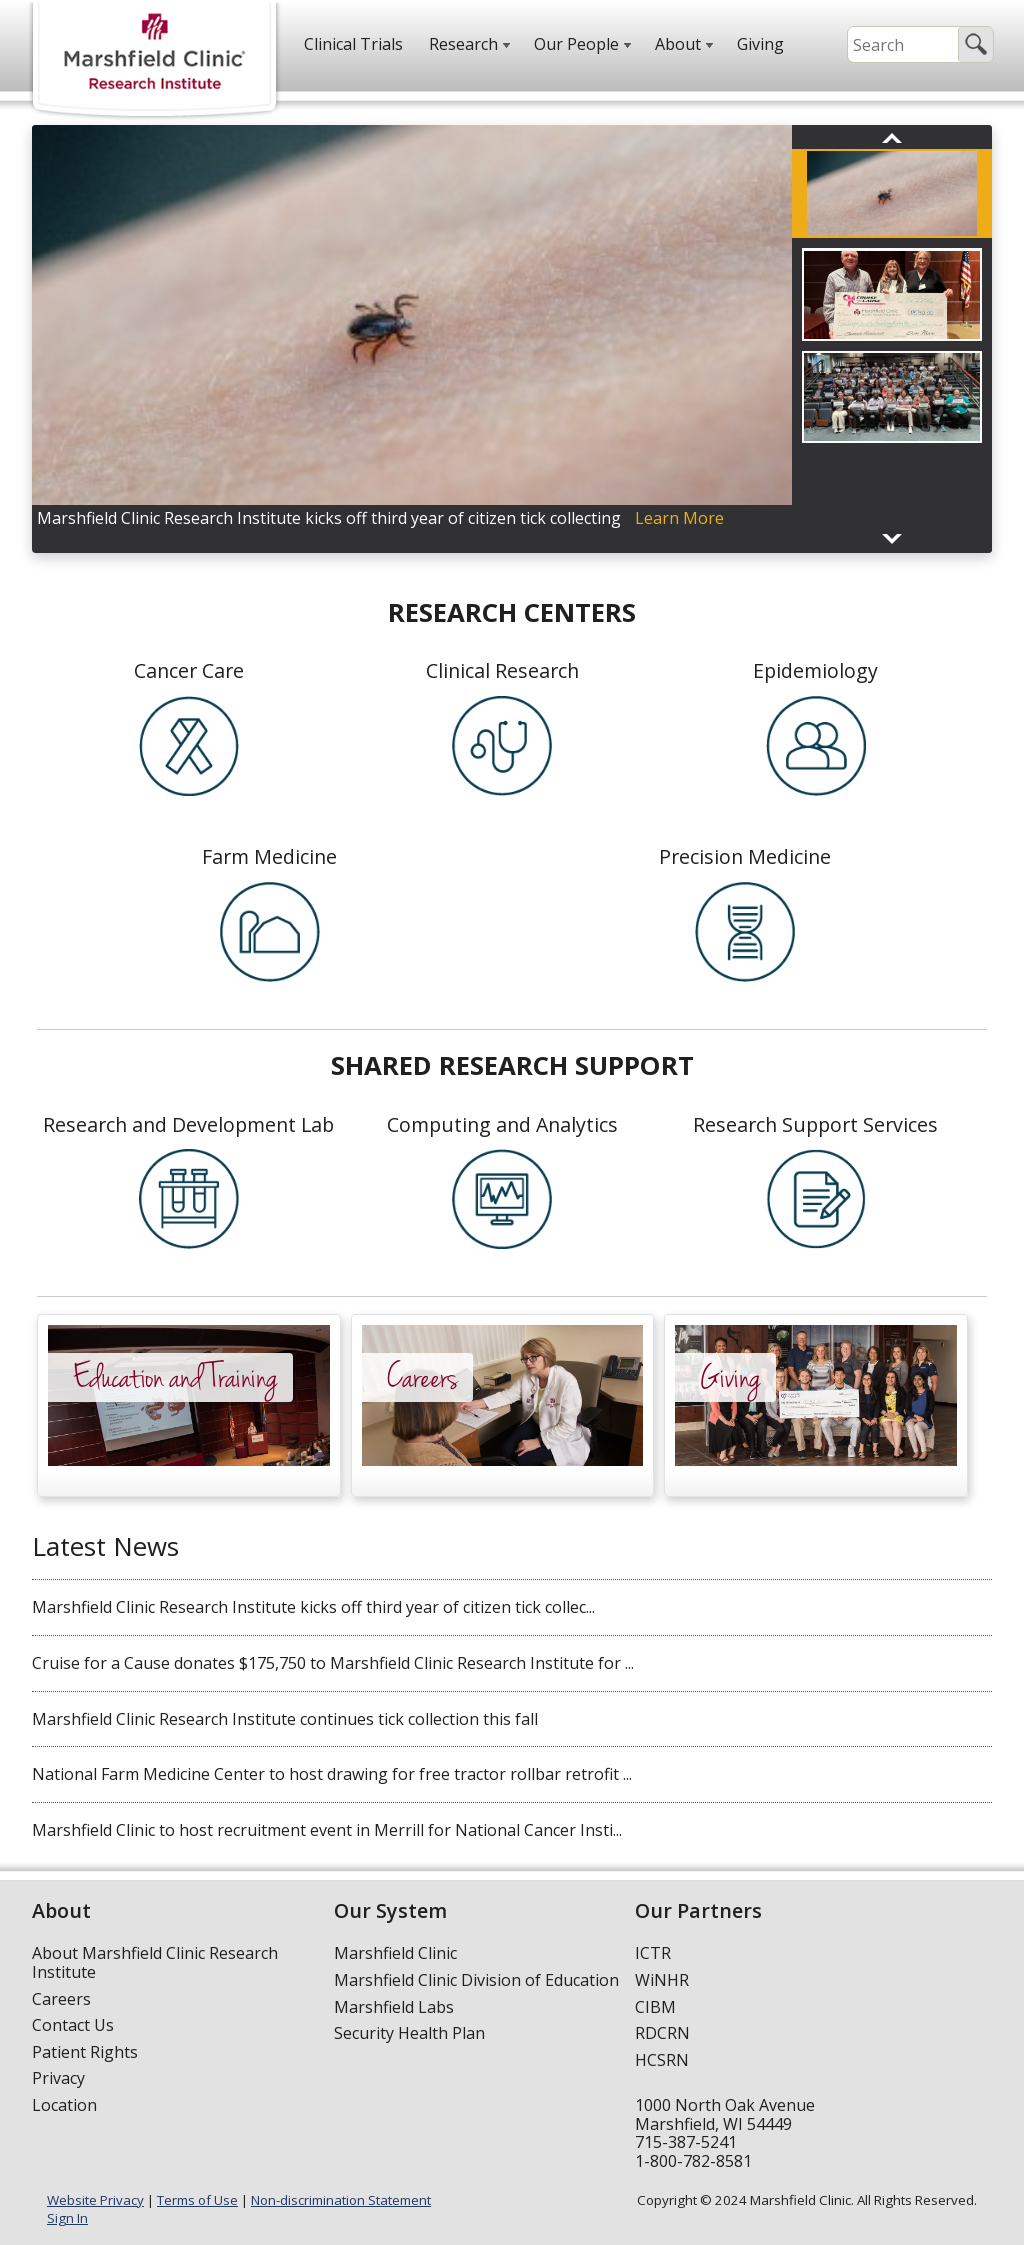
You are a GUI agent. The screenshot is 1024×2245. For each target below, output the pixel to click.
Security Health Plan (409, 2033)
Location (64, 2105)
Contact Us (73, 2025)
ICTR (653, 1953)
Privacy (58, 2078)
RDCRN (662, 2033)
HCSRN (662, 2060)
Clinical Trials (353, 44)
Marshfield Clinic (395, 1953)
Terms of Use (197, 2200)
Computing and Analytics (502, 1124)
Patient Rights (85, 2052)
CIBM (655, 2007)
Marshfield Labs (394, 2007)
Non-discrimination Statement (341, 2200)
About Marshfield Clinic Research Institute (155, 1962)
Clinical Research (502, 670)
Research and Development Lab (188, 1124)
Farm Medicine (269, 856)
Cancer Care (189, 670)
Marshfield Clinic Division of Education (476, 1980)
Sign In (67, 2218)
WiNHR (662, 1980)
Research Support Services (815, 1124)
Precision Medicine (745, 856)
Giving (760, 44)
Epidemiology (815, 670)
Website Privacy (95, 2200)
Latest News (105, 1546)
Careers (61, 1999)
